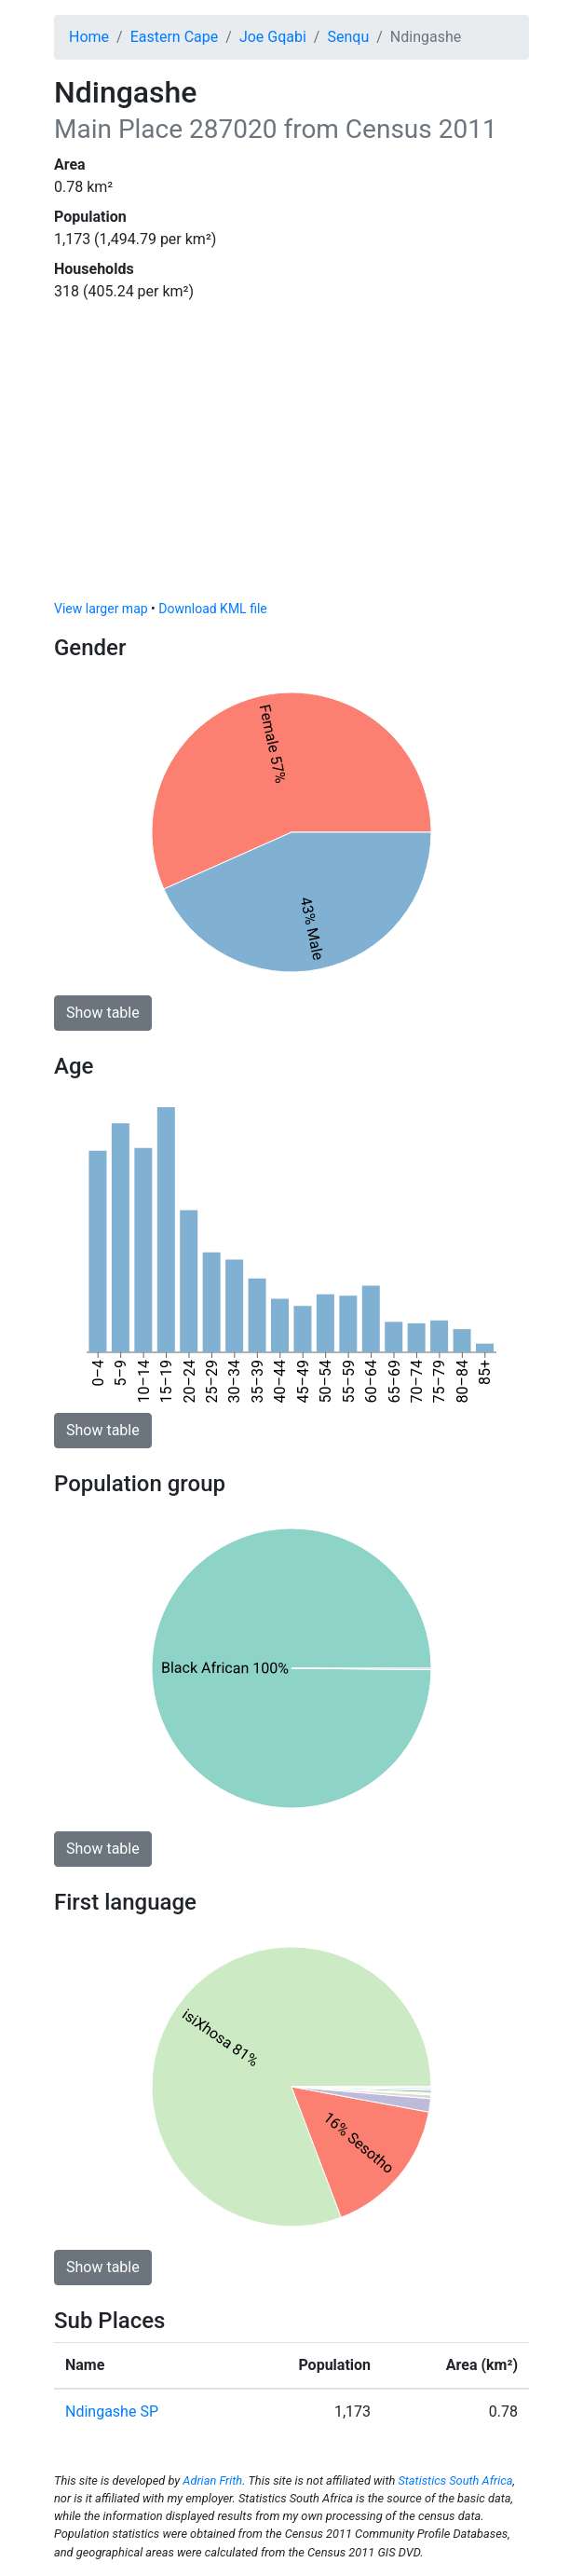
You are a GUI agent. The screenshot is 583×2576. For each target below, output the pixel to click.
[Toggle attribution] (508, 580)
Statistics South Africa (455, 2480)
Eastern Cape (174, 37)
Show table (103, 1012)
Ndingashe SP (111, 2411)
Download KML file (212, 608)
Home (89, 37)
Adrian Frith (212, 2480)
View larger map (101, 608)
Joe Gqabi (272, 37)
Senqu (348, 37)
